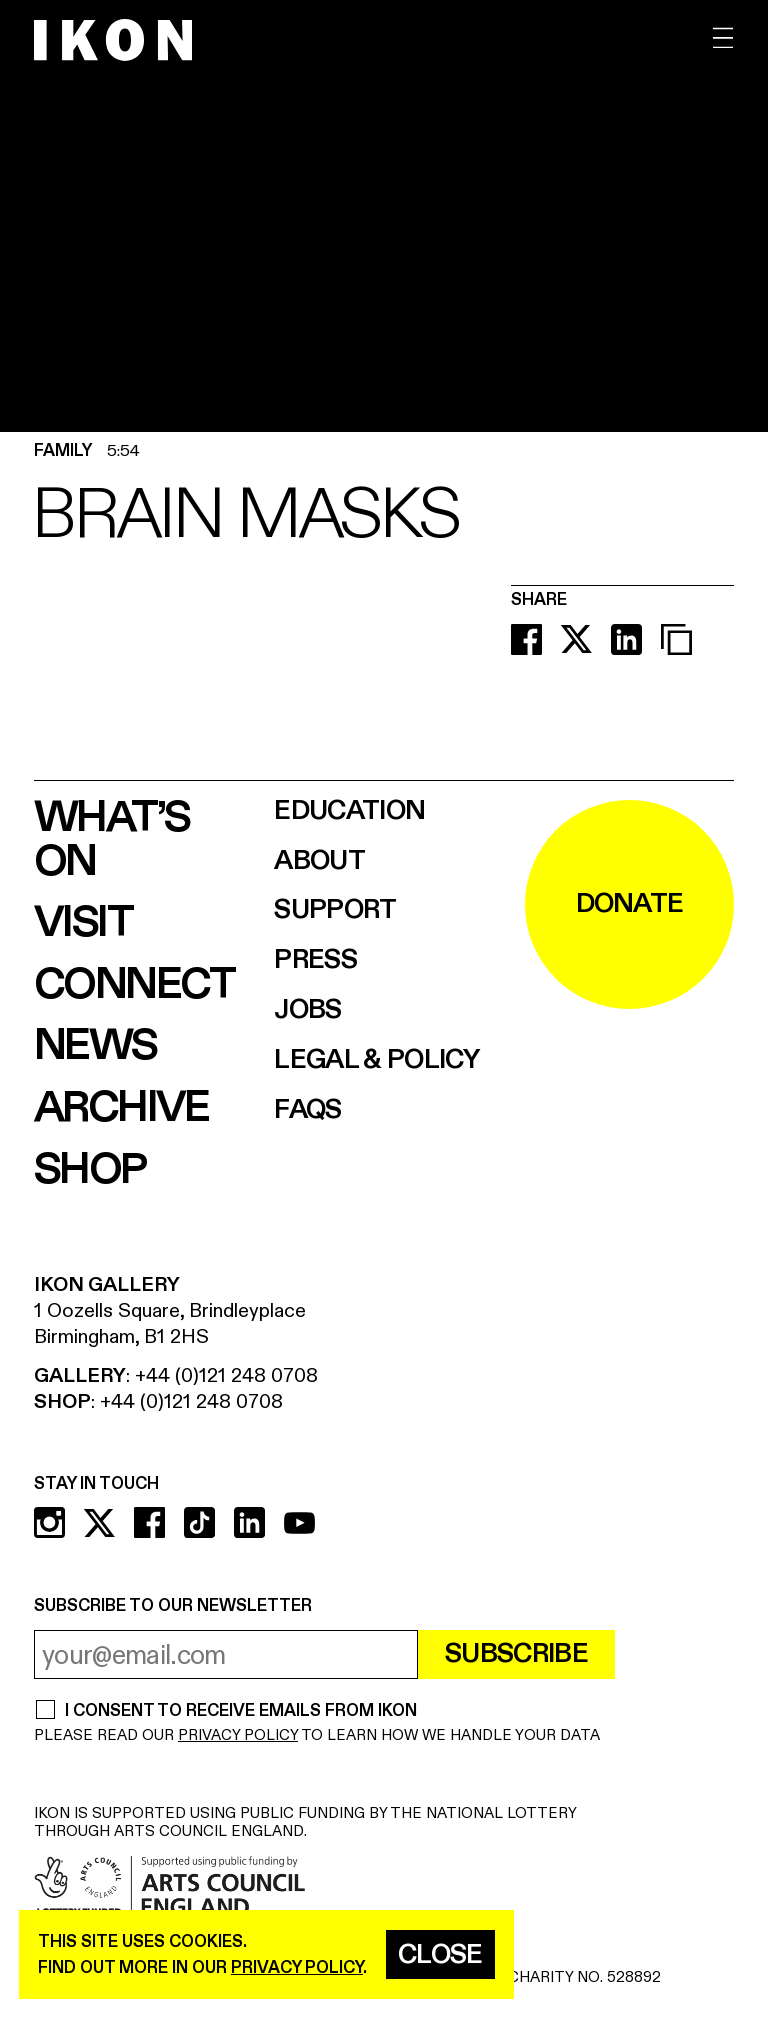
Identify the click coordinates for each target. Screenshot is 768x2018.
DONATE (630, 904)
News (95, 1046)
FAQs (307, 1110)
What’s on (111, 840)
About (319, 861)
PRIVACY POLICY (238, 1735)
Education (349, 811)
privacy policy (297, 1967)
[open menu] (723, 38)
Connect (134, 985)
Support (335, 910)
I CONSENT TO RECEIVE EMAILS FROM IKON (240, 1711)
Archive (121, 1108)
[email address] (226, 1654)
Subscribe (516, 1654)
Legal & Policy (376, 1060)
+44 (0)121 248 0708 (226, 1375)
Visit (83, 923)
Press (315, 960)
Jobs (307, 1010)
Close (440, 1955)
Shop (90, 1170)
